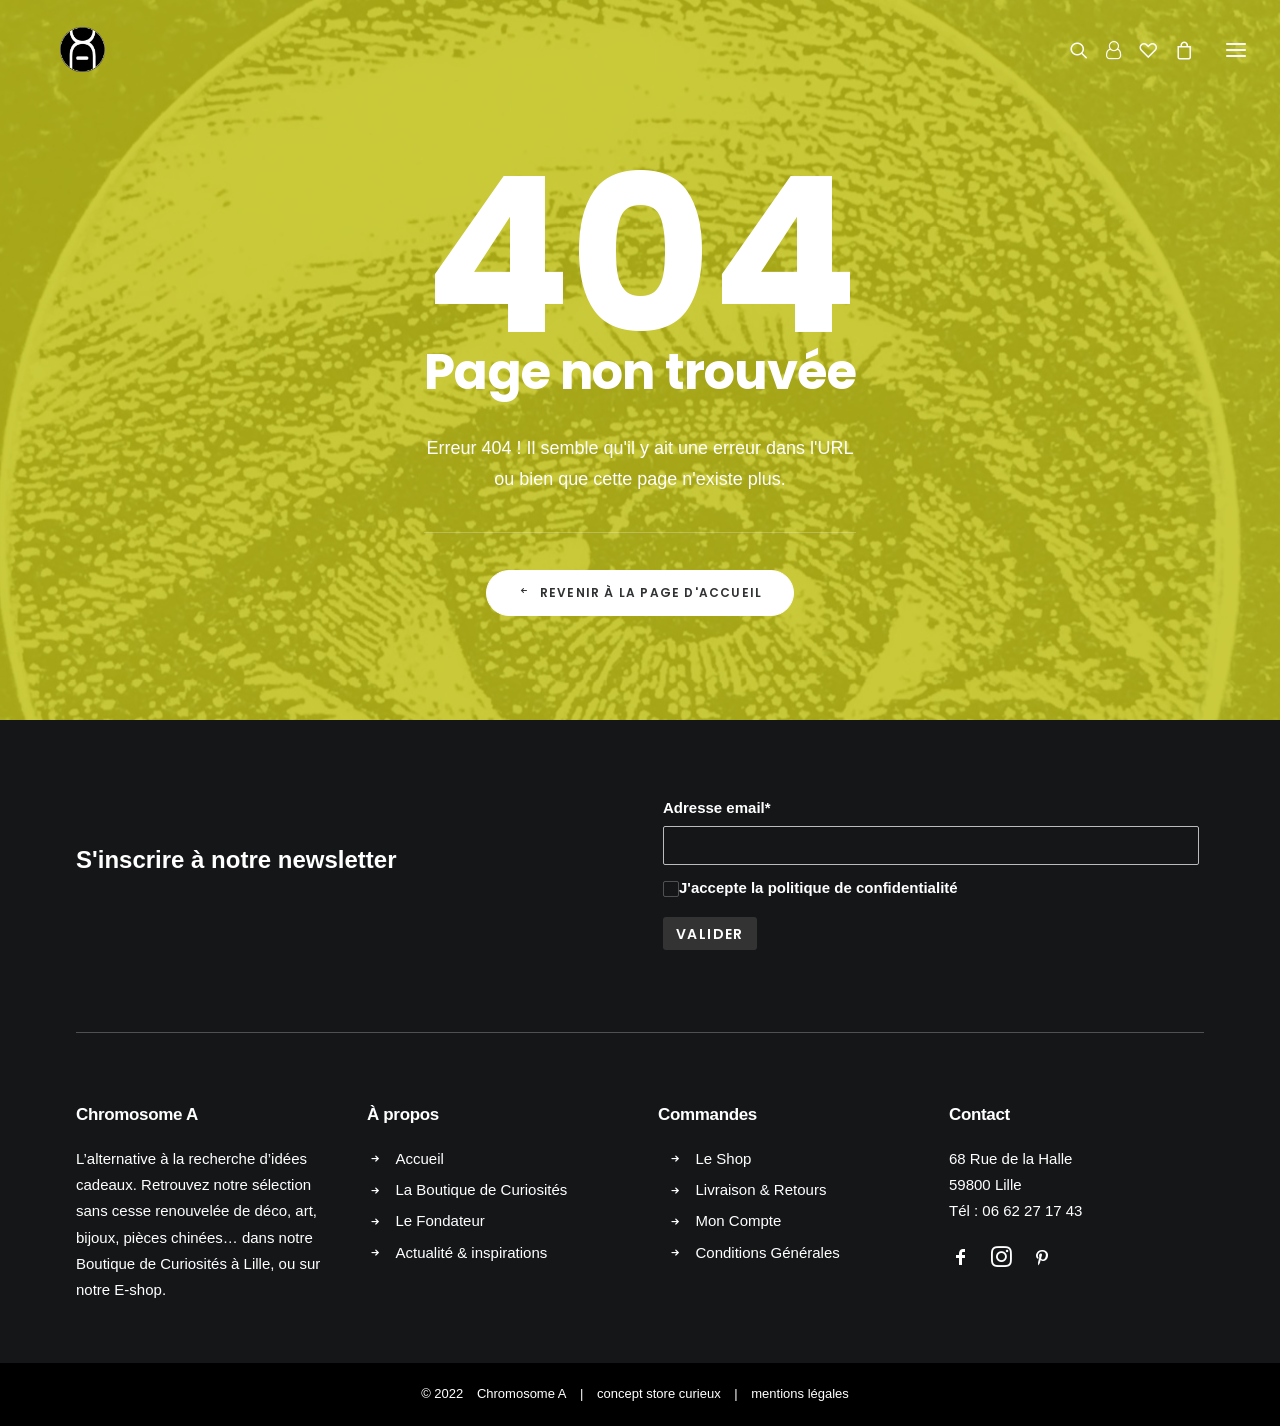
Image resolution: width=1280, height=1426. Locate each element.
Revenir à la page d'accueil (640, 592)
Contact (979, 1114)
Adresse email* (717, 807)
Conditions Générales (768, 1252)
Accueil (420, 1158)
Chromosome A (522, 1393)
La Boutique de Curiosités (482, 1189)
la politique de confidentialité (854, 887)
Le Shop (724, 1158)
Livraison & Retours (761, 1189)
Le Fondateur (440, 1220)
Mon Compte (739, 1220)
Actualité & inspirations (472, 1252)
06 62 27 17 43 (1032, 1210)
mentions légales (800, 1393)
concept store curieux (659, 1393)
